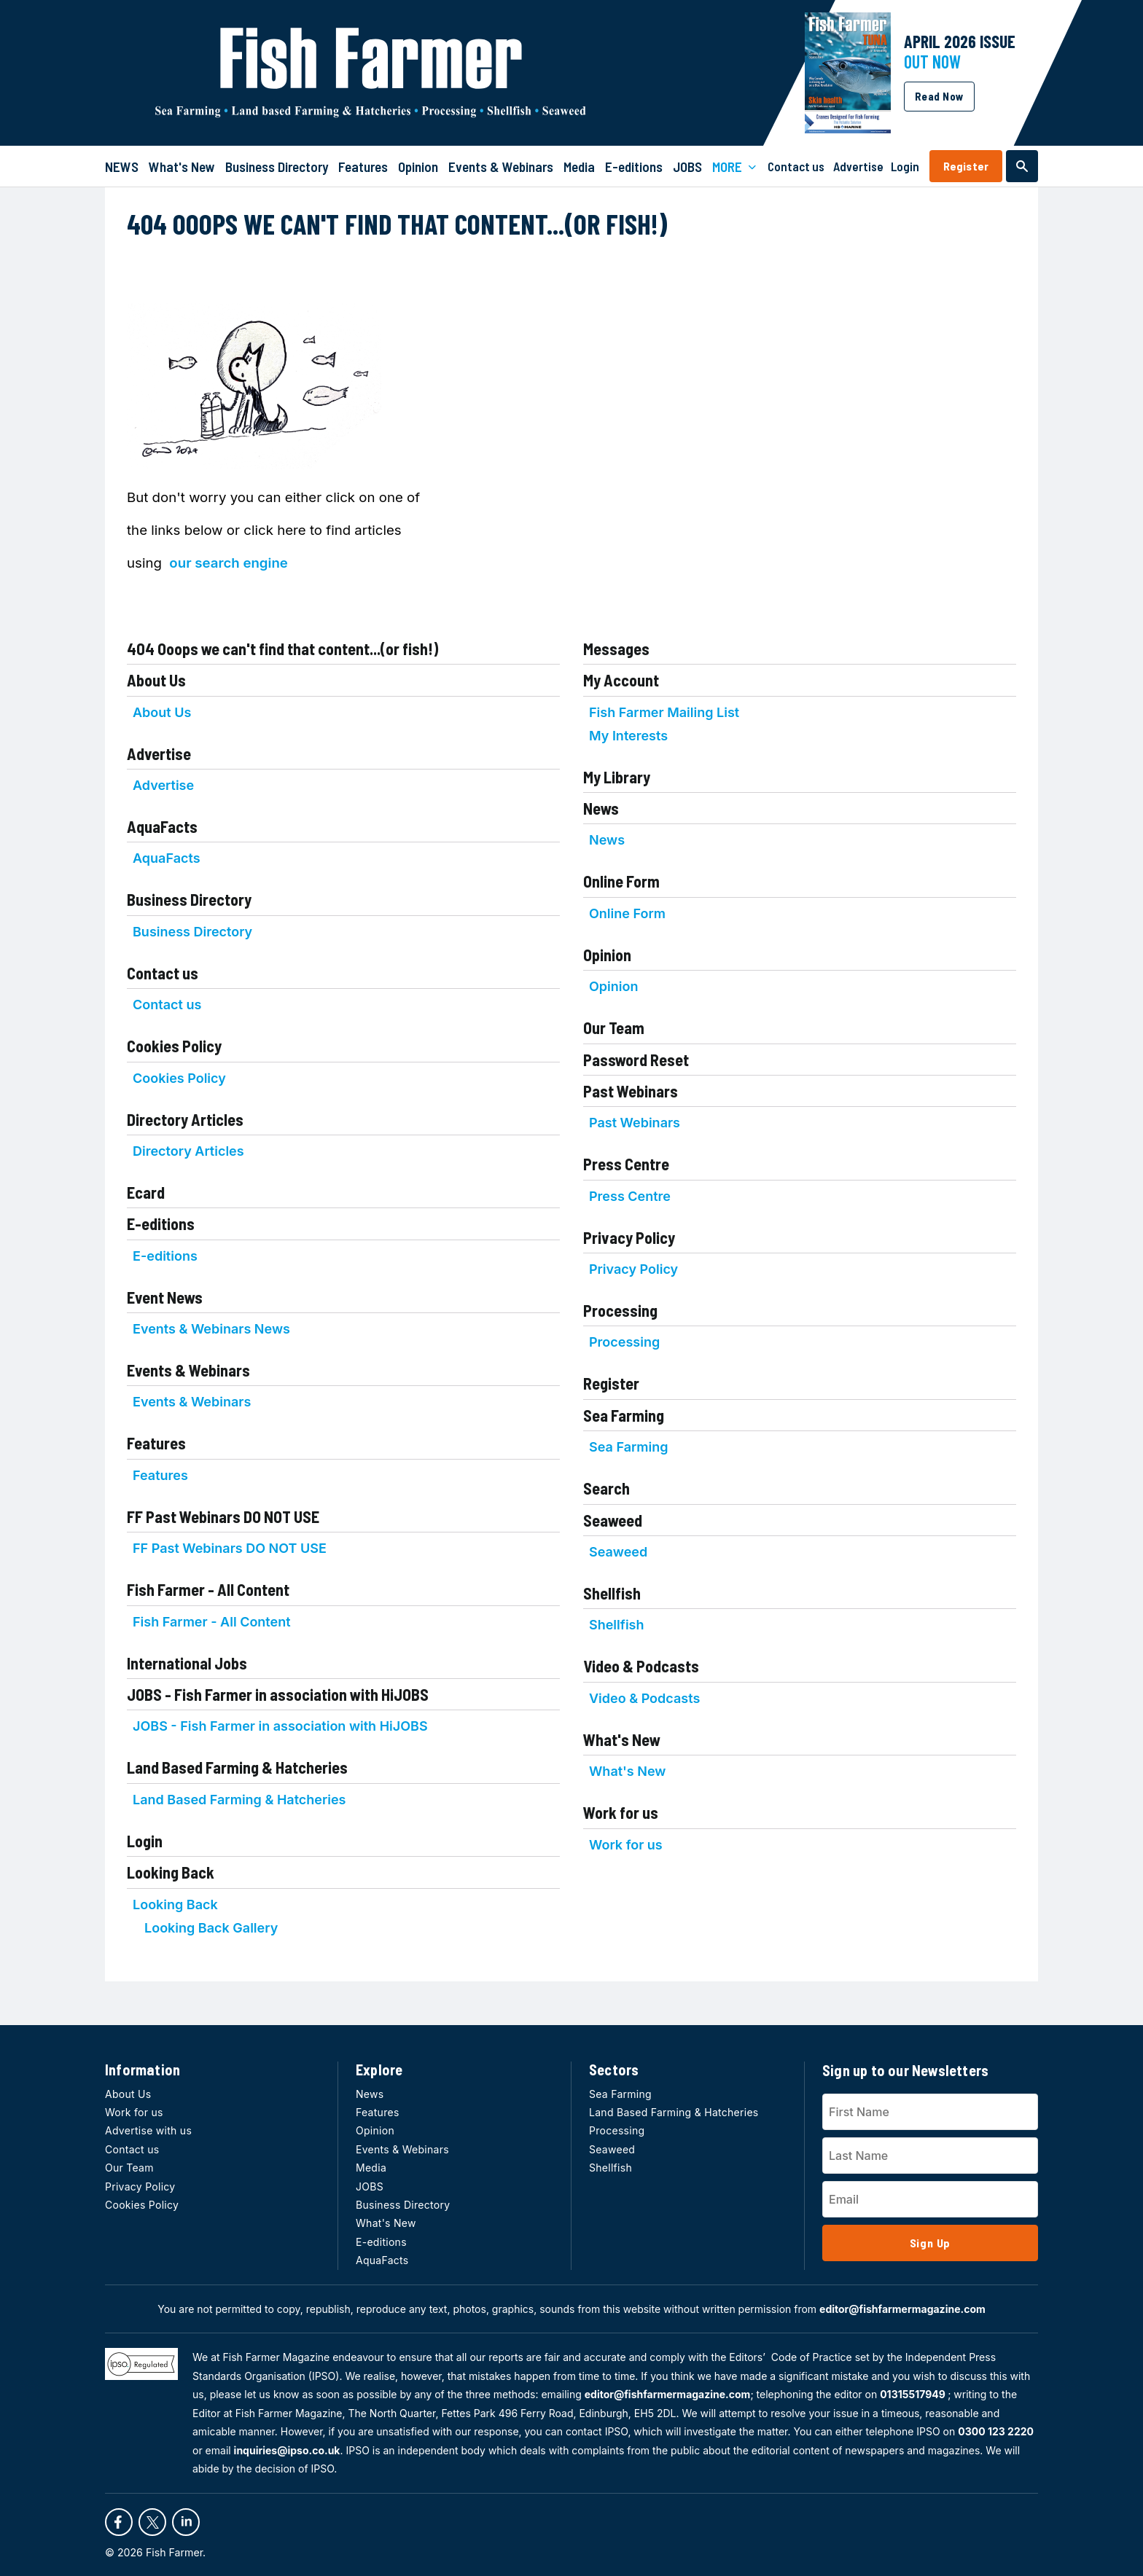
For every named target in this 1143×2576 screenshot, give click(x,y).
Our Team (613, 1027)
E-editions (161, 1223)
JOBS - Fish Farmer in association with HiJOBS (278, 1694)
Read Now (939, 96)
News (601, 808)
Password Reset (636, 1059)
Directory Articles (185, 1119)
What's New (621, 1739)
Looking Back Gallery (211, 1927)
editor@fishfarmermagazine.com (902, 2309)
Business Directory (189, 899)
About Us (156, 679)
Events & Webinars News (211, 1328)
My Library (616, 776)
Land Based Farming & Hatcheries (237, 1767)
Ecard (146, 1192)
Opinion (607, 954)
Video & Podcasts (641, 1665)
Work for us (620, 1812)
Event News (165, 1297)
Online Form (621, 881)
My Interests (628, 735)
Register (965, 166)
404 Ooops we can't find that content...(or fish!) (282, 648)
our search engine (228, 563)
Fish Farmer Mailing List (664, 712)
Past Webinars (630, 1090)
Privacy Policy (629, 1237)
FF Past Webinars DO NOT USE (223, 1516)
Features (156, 1442)
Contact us (162, 972)
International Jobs (187, 1662)
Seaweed (612, 1520)
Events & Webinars (188, 1370)
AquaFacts (162, 826)
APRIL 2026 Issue (959, 41)
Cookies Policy (174, 1045)
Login (145, 1840)
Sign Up (930, 2243)
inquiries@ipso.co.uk (287, 2450)
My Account (621, 679)
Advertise (159, 753)
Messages (616, 648)
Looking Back (170, 1872)
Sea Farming (623, 1415)
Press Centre (626, 1163)
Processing (620, 1310)
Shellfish (612, 1592)
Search (606, 1488)
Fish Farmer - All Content (208, 1589)
